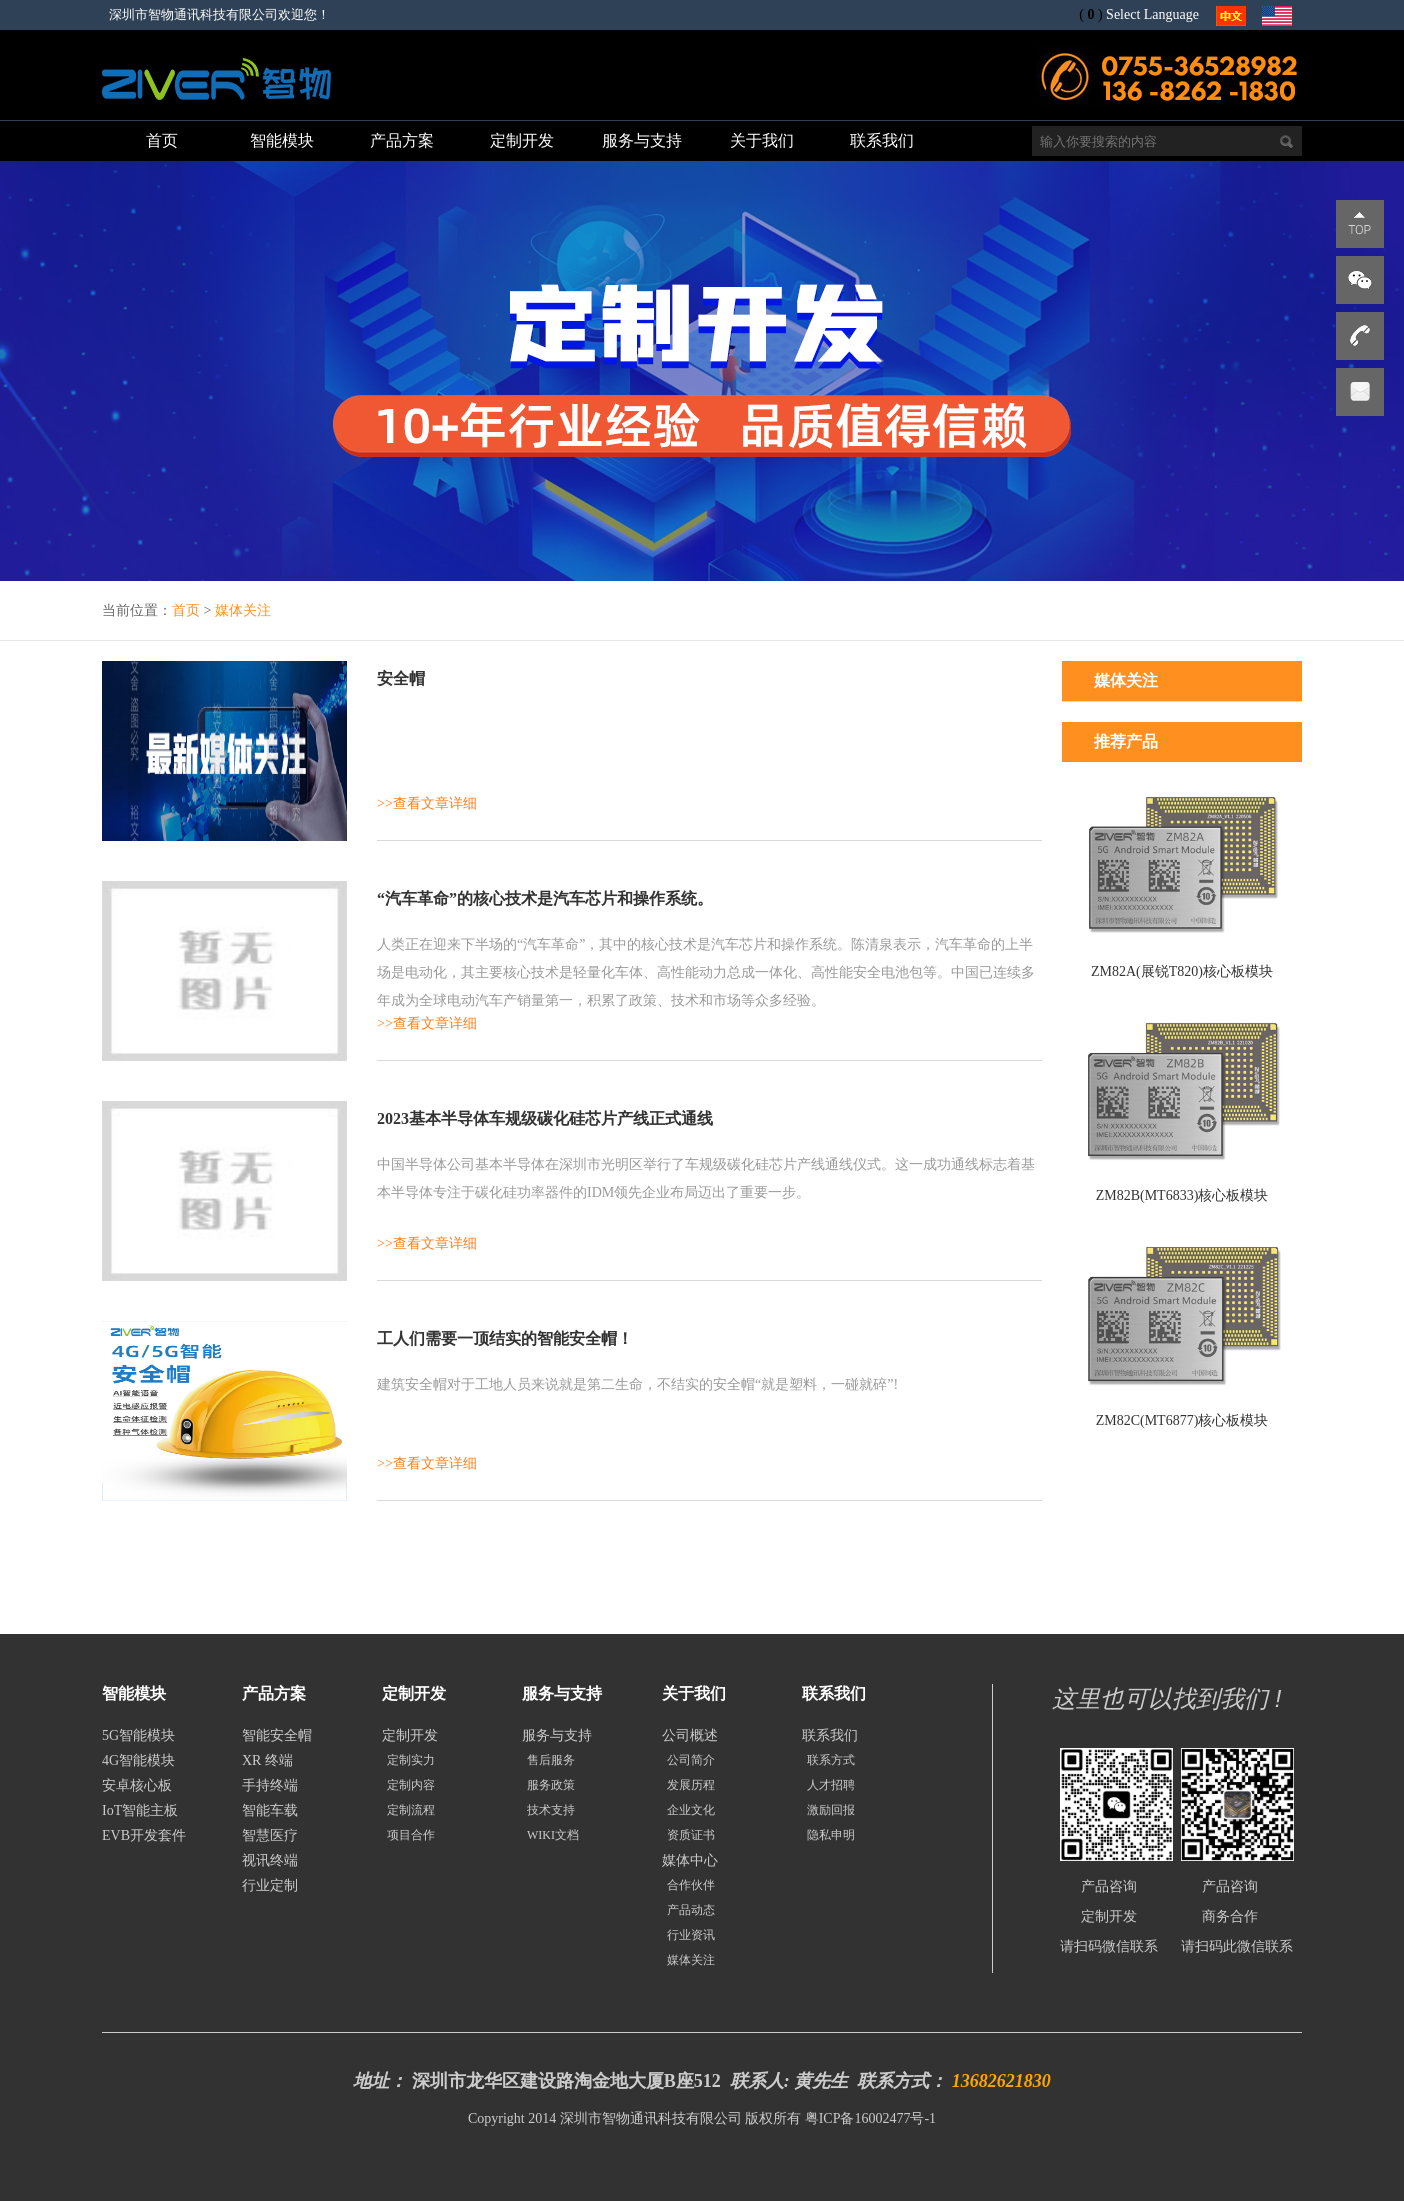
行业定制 (270, 1885)
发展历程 (691, 1785)
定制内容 (411, 1785)
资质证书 (691, 1835)
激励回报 (831, 1810)
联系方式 (831, 1760)
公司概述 (690, 1735)
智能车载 (270, 1810)
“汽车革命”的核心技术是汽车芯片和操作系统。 (545, 898)
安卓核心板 (137, 1785)
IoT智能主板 (140, 1810)
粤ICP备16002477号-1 (870, 2118)
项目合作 (411, 1835)
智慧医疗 (270, 1835)
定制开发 (410, 1735)
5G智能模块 (138, 1735)
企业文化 (691, 1810)
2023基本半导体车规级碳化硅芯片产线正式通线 (545, 1118)
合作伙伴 (691, 1885)
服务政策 (551, 1785)
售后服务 (551, 1760)
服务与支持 (557, 1735)
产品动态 (691, 1910)
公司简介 (691, 1760)
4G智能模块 (138, 1760)
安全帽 (401, 678)
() (1090, 14)
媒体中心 (690, 1860)
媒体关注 (243, 610)
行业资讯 (691, 1935)
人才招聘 (831, 1785)
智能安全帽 (277, 1735)
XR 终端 (267, 1760)
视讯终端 (270, 1860)
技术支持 (551, 1810)
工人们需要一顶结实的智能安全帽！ (505, 1338)
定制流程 (411, 1810)
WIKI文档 (553, 1835)
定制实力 (411, 1760)
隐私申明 (831, 1835)
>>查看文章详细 (427, 803)
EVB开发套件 (144, 1835)
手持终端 (270, 1785)
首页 (186, 610)
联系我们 (830, 1735)
